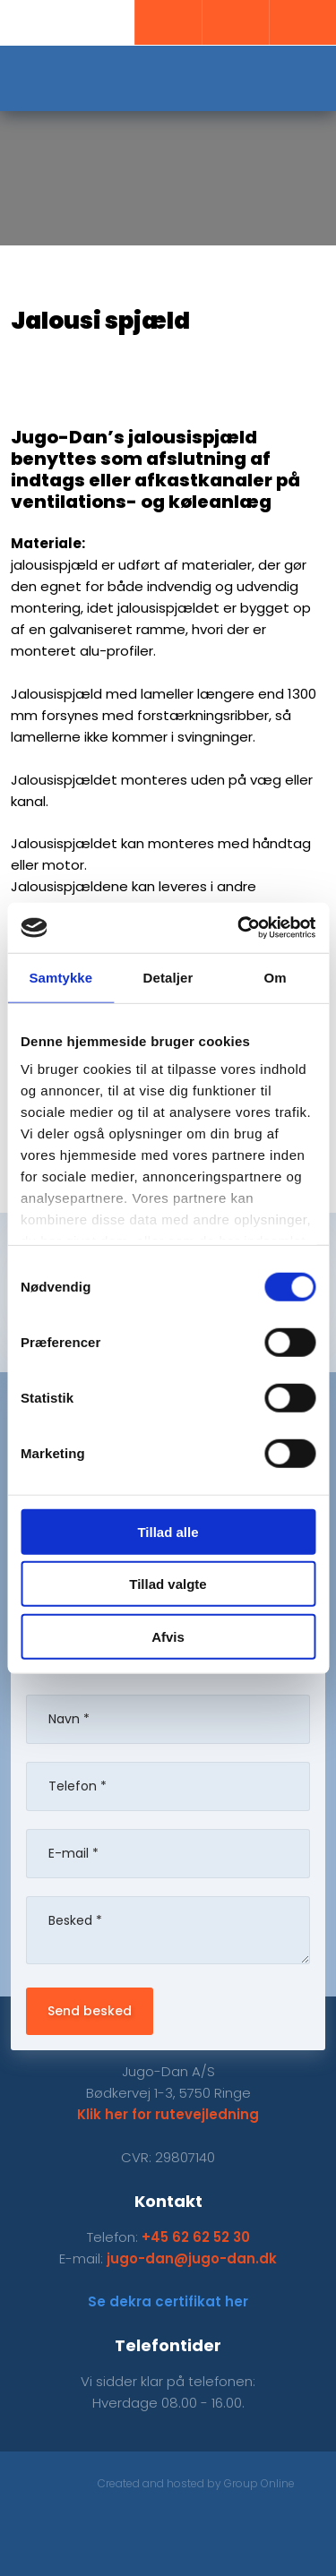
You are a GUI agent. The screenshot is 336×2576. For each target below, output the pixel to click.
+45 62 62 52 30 (196, 2237)
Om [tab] (275, 976)
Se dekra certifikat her (168, 2301)
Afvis (168, 1636)
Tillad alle (167, 1531)
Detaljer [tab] (168, 976)
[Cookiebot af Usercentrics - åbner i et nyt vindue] (239, 928)
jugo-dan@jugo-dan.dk (192, 2258)
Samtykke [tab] (60, 976)
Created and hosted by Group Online (196, 2483)
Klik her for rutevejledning (168, 2114)
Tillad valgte (167, 1584)
